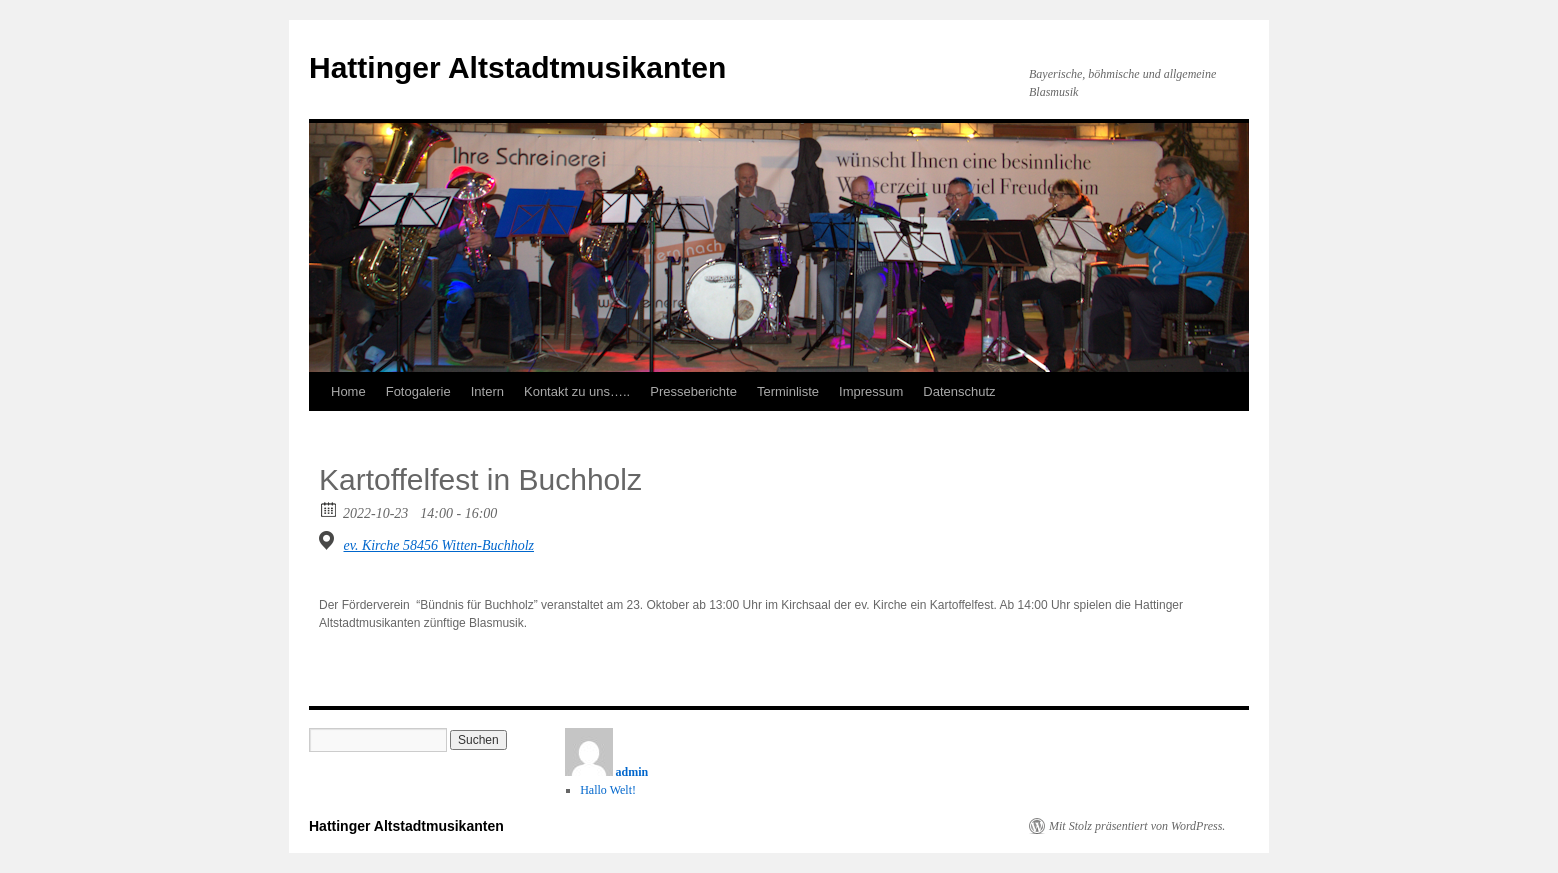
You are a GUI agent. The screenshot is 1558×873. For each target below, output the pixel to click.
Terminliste (788, 391)
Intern (487, 391)
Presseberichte (693, 391)
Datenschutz (959, 391)
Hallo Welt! (608, 790)
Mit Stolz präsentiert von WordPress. (1137, 826)
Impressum (871, 391)
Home (348, 391)
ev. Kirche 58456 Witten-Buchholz (439, 545)
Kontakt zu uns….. (577, 391)
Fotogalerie (418, 391)
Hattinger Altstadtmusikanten (517, 67)
